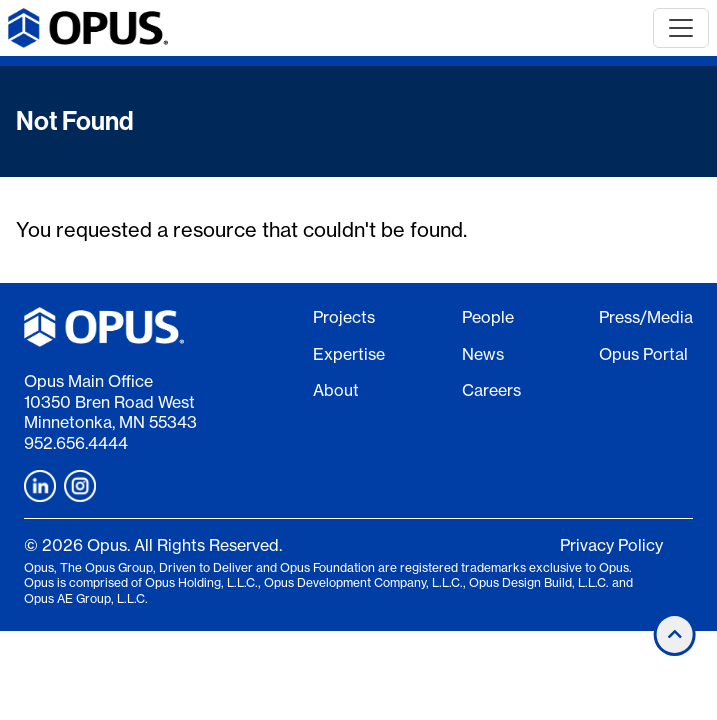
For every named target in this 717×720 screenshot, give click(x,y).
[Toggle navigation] (681, 28)
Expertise (349, 354)
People (488, 317)
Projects (344, 317)
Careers (491, 390)
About (336, 390)
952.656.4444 (76, 443)
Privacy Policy (611, 545)
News (483, 354)
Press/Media (646, 317)
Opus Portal (643, 354)
